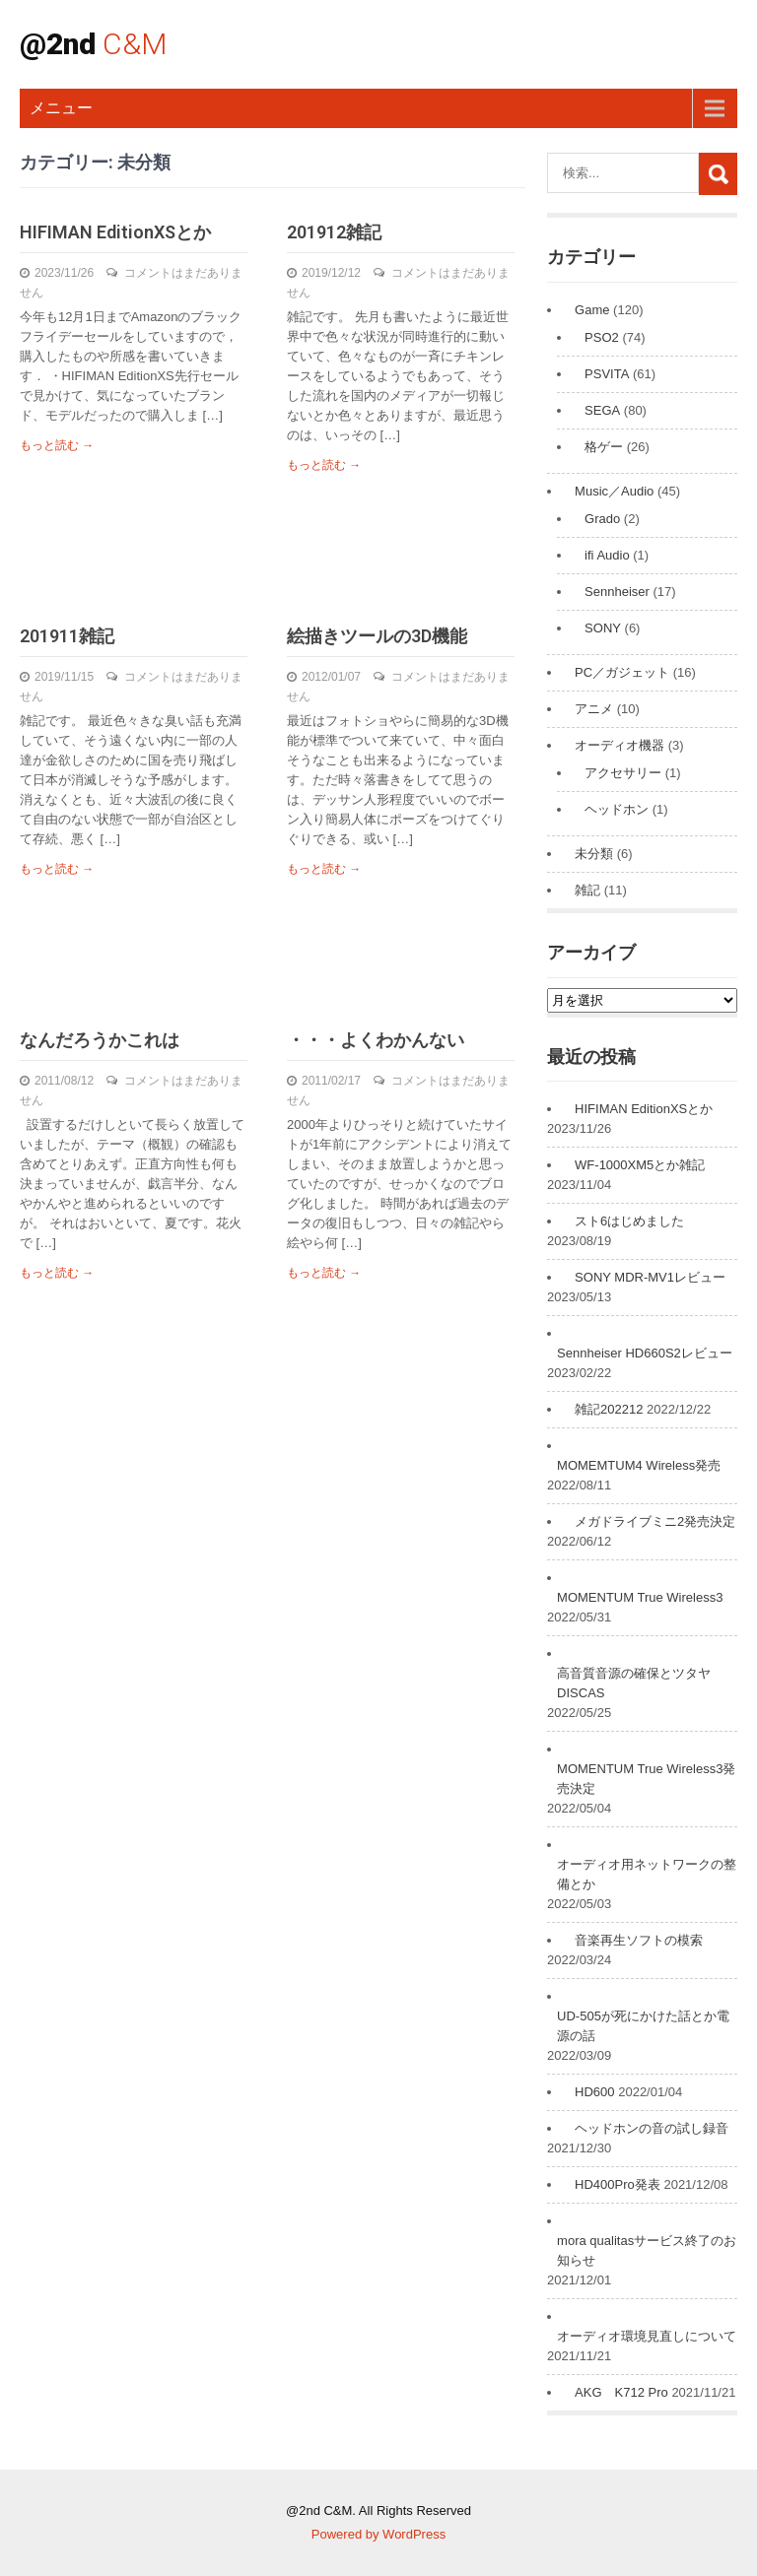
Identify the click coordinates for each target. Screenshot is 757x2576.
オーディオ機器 (619, 745)
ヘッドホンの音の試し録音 (651, 2128)
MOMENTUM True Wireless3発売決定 (646, 1778)
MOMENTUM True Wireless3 (640, 1597)
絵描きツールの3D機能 (377, 636)
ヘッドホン (617, 809)
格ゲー (604, 446)
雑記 (587, 890)
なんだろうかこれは (99, 1039)
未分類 (594, 853)
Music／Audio (614, 491)
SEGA (602, 410)
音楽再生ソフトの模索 (639, 1940)
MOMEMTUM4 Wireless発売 (639, 1465)
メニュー (61, 107)
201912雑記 (334, 232)
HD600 (594, 2091)
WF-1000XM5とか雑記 (640, 1164)
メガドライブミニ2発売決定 (655, 1521)
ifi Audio (607, 555)
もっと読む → (57, 445)
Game (592, 309)
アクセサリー (623, 772)
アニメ (594, 708)
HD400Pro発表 (617, 2184)
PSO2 (602, 337)
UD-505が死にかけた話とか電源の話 (643, 2026)
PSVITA (607, 373)
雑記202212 (609, 1409)
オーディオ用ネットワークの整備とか (646, 1874)
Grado (602, 518)
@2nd (93, 44)
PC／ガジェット (622, 672)
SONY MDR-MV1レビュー (650, 1277)
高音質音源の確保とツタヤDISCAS (634, 1683)
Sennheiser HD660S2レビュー (644, 1353)
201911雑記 (67, 636)
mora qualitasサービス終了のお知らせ (646, 2250)
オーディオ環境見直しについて (646, 2336)
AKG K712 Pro (621, 2392)
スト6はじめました (629, 1221)
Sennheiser (617, 591)
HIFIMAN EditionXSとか (115, 232)
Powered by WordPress (378, 2534)
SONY (603, 628)
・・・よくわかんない (375, 1039)
